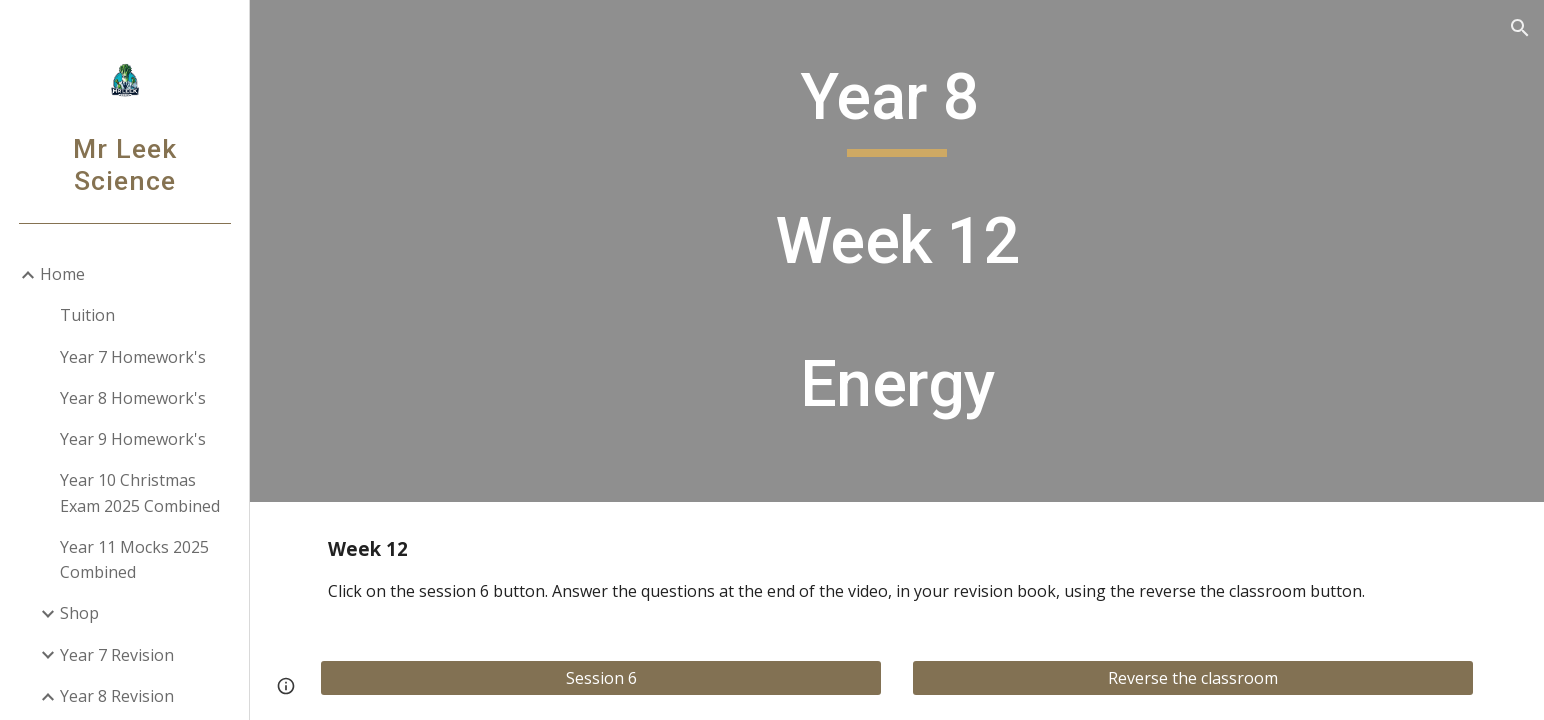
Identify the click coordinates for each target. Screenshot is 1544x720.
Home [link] (62, 274)
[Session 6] (601, 678)
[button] (1520, 28)
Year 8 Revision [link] (117, 696)
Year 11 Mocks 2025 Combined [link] (134, 559)
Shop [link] (79, 613)
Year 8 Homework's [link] (133, 398)
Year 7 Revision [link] (117, 655)
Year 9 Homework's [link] (133, 439)
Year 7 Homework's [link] (133, 357)
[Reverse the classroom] (1193, 678)
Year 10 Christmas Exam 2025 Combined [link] (140, 492)
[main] (897, 251)
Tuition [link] (87, 315)
